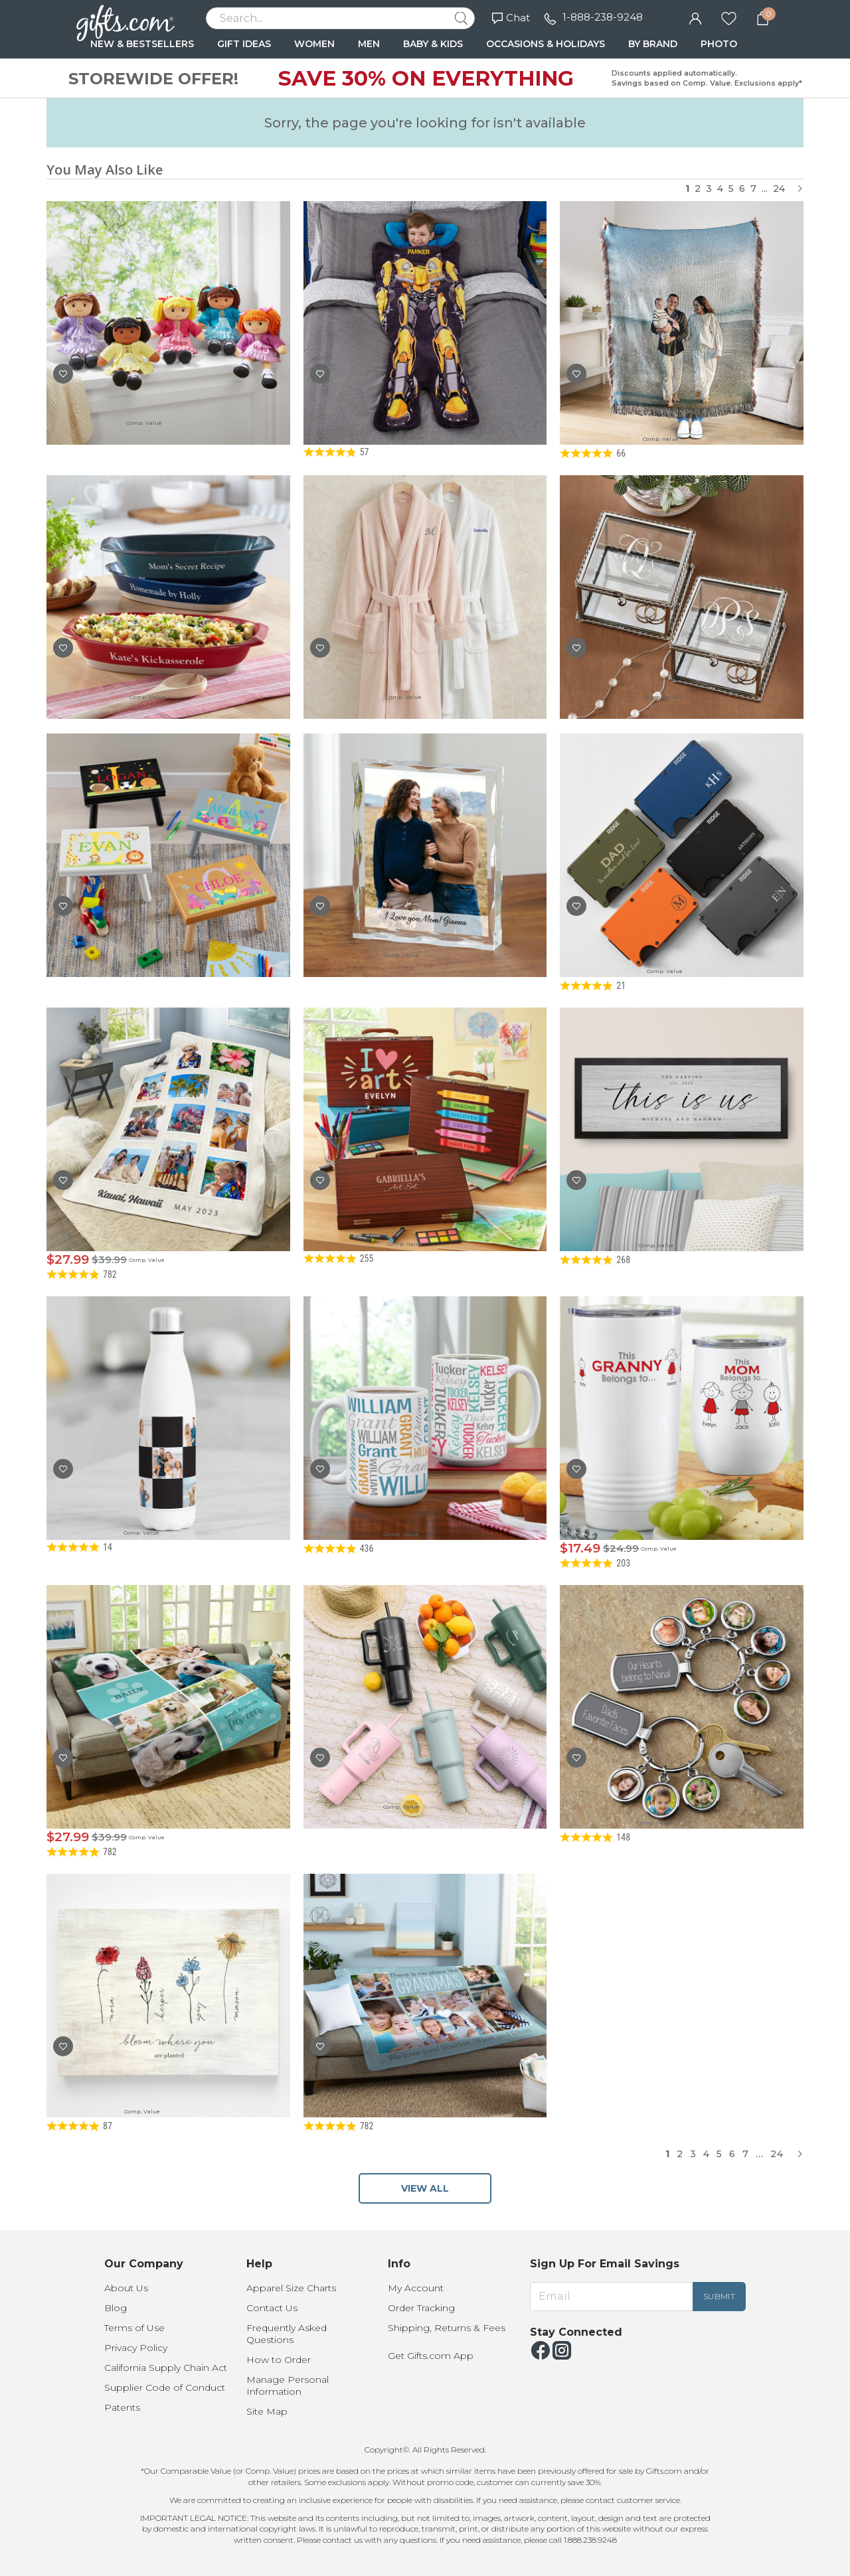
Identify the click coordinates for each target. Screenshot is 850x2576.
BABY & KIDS (433, 44)
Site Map (267, 2411)
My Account (416, 2288)
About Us (126, 2288)
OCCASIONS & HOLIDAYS (545, 44)
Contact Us (272, 2308)
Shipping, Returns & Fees (446, 2328)
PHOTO (719, 44)
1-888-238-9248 (602, 17)
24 (779, 188)
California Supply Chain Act (165, 2368)
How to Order (278, 2360)
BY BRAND (652, 44)
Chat (511, 17)
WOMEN (314, 44)
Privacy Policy (135, 2348)
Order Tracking (421, 2308)
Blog (115, 2308)
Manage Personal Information (287, 2385)
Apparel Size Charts (291, 2288)
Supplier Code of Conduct (164, 2387)
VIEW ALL (425, 2188)
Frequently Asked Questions (286, 2334)
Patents (122, 2407)
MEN (369, 44)
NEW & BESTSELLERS (142, 44)
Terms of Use (134, 2328)
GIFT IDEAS (244, 44)
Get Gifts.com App (430, 2356)
